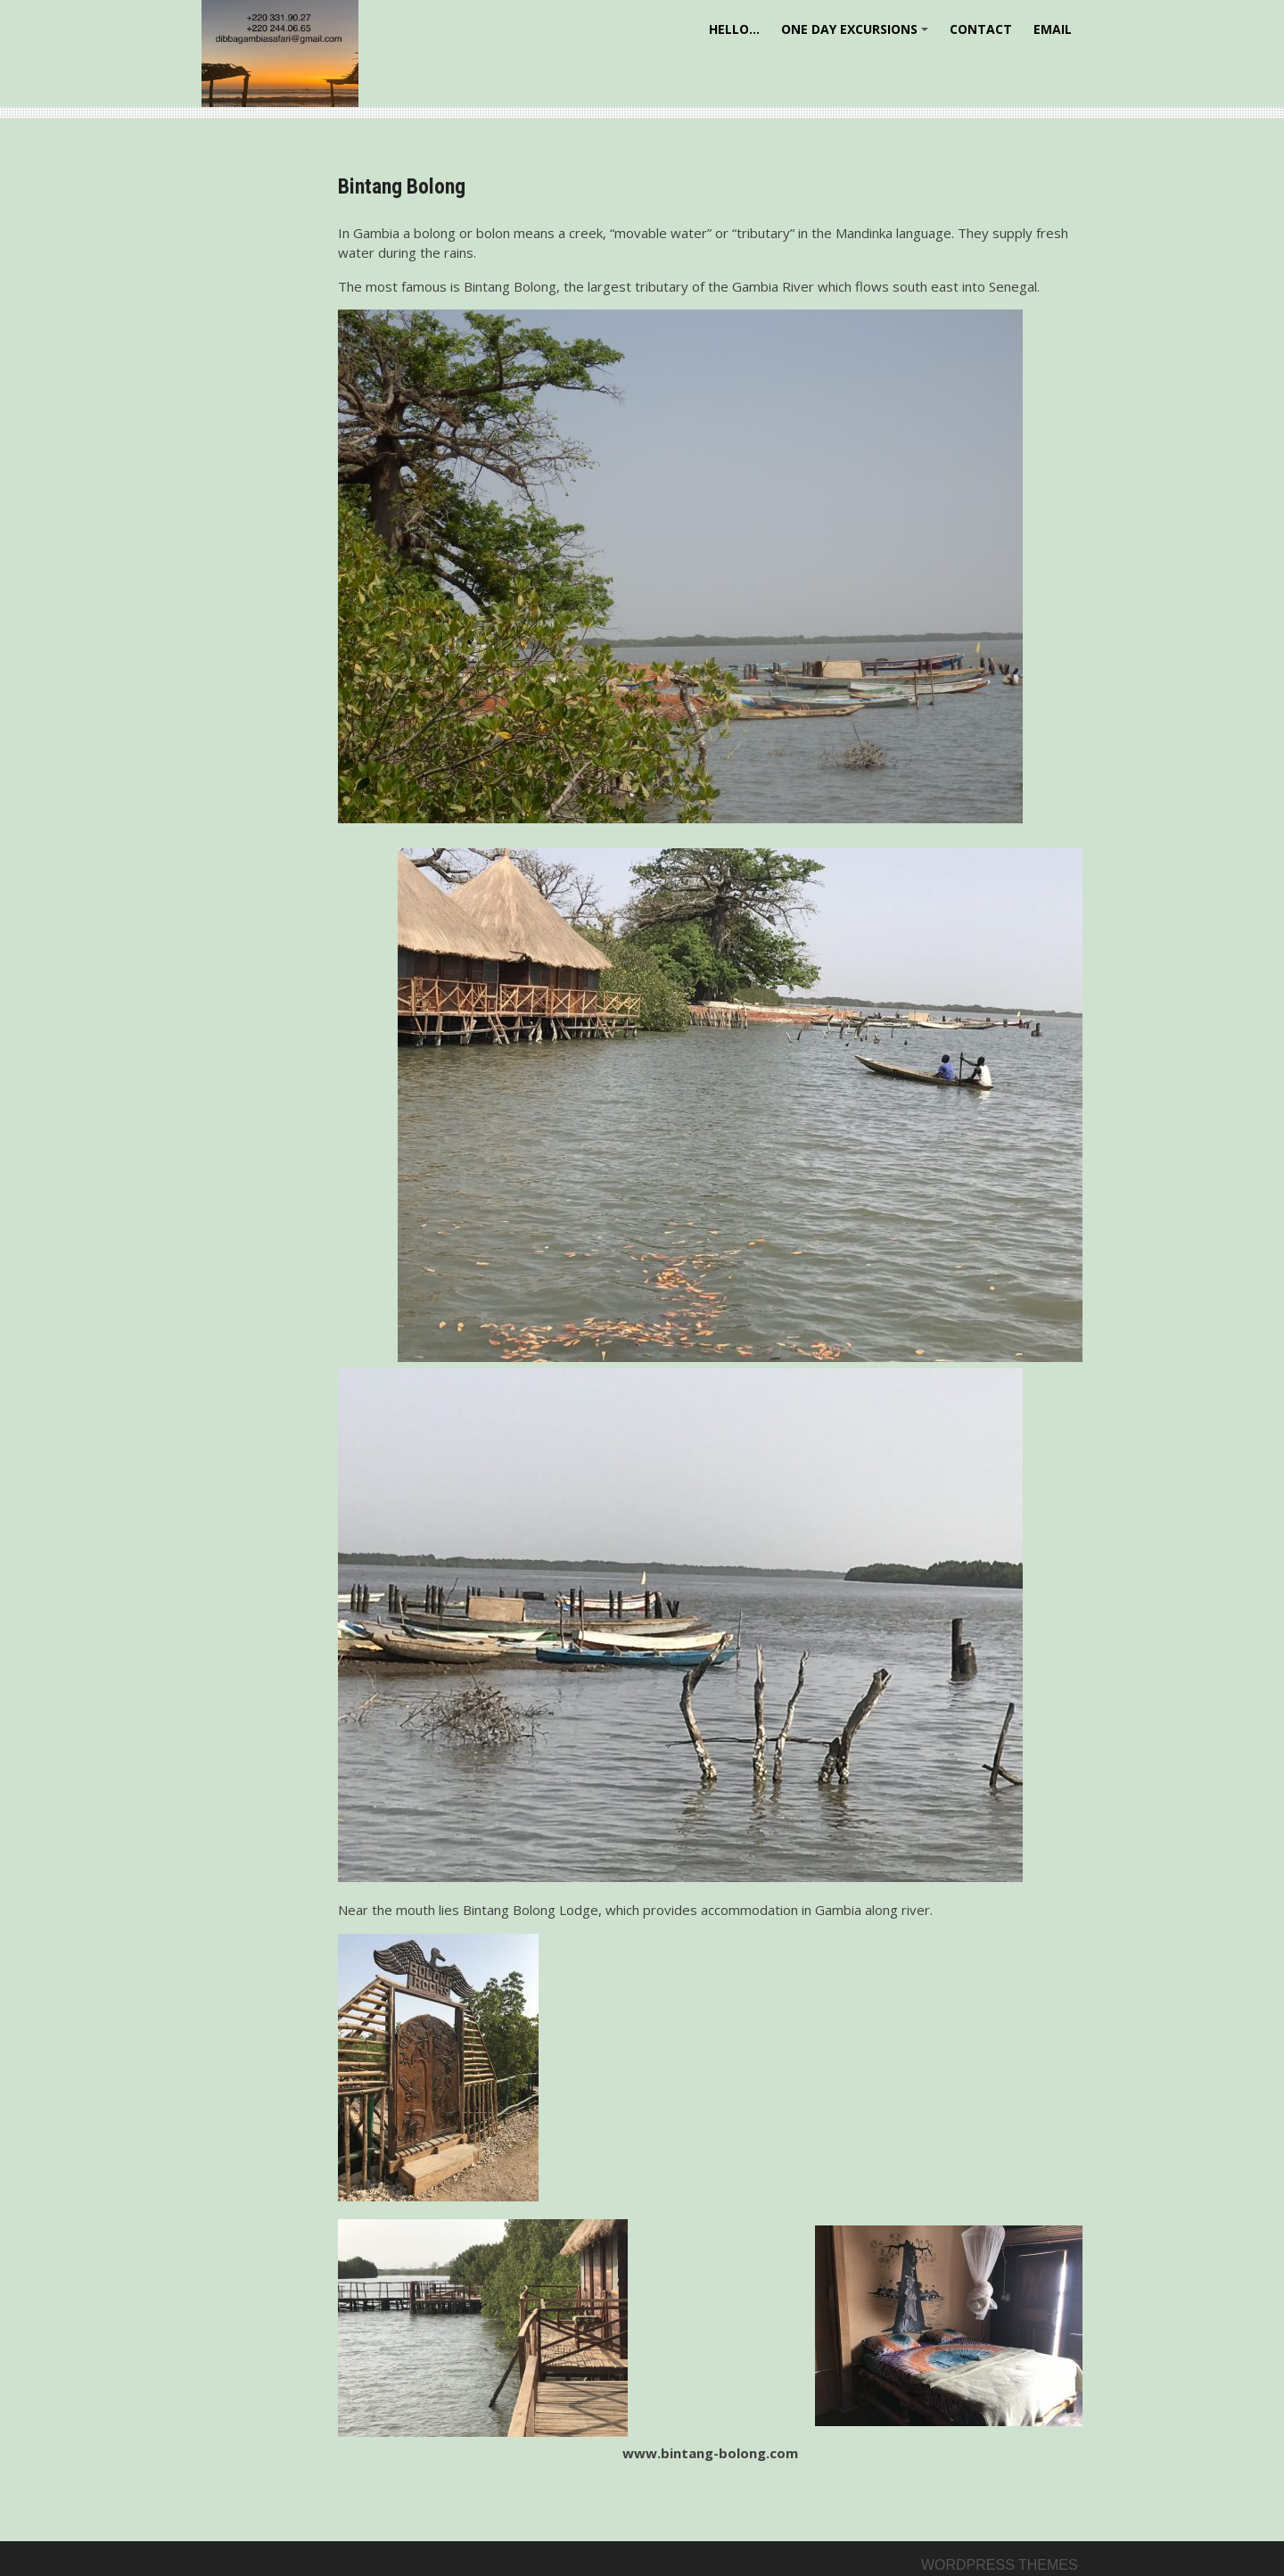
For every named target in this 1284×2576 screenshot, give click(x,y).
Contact (981, 29)
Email (1052, 29)
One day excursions (857, 35)
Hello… (734, 29)
